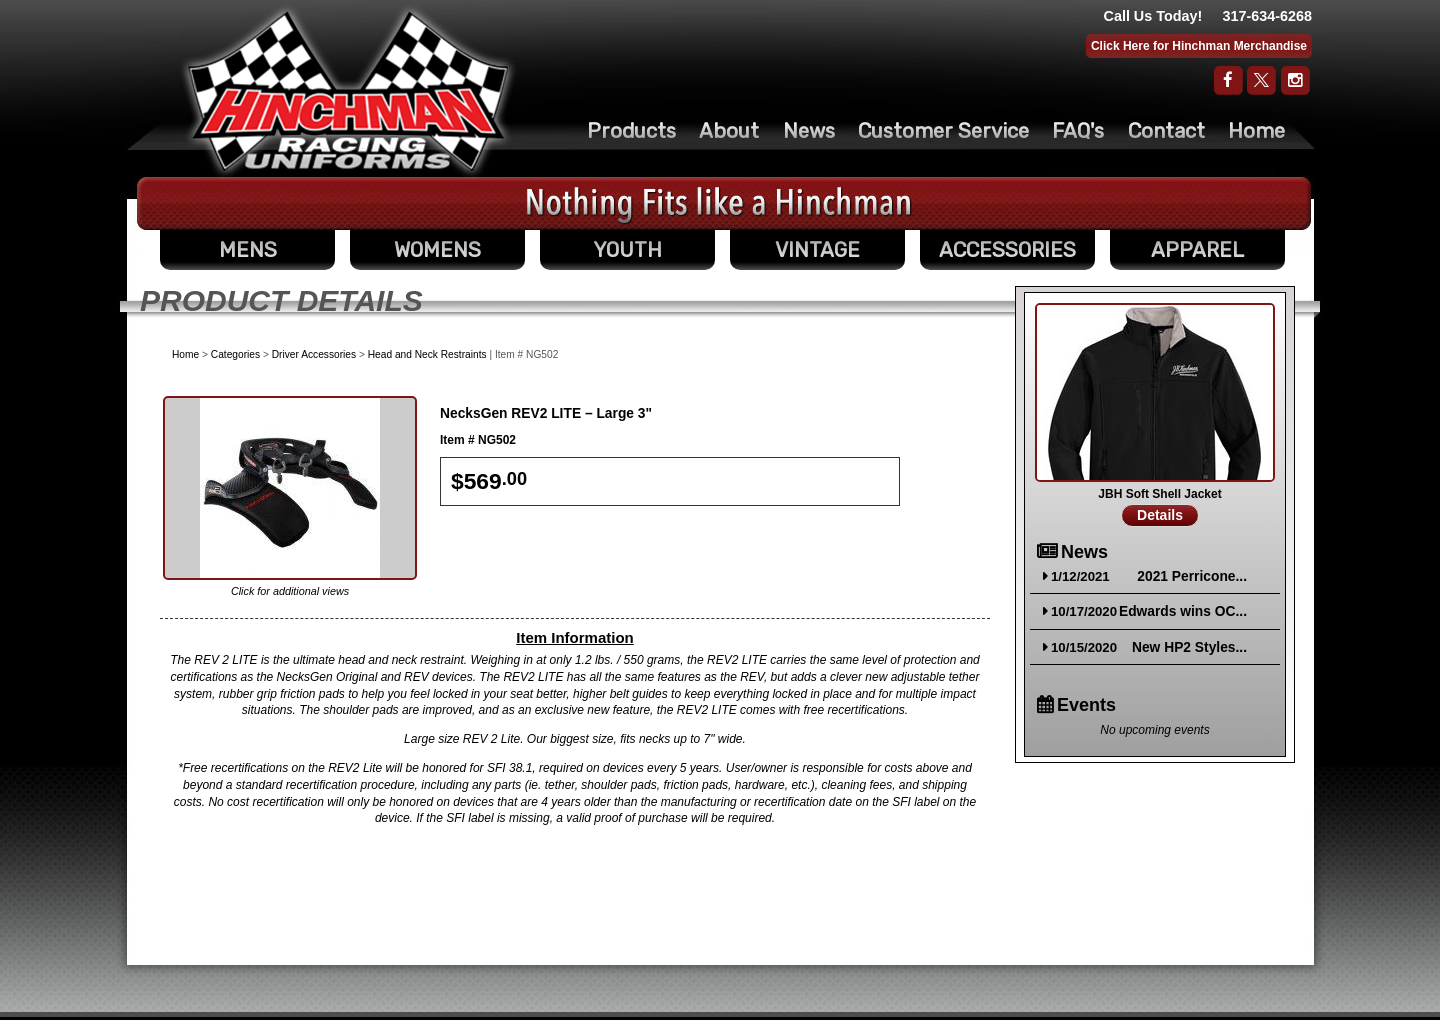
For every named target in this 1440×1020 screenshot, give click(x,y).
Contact (1166, 131)
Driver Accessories (314, 354)
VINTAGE (817, 250)
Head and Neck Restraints (427, 354)
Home (1256, 131)
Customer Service (943, 131)
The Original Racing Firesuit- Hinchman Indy (348, 91)
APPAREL (1197, 250)
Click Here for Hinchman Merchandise (1199, 46)
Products (631, 131)
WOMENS (437, 250)
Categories (235, 354)
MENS (248, 250)
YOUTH (627, 250)
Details (1160, 515)
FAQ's (1078, 131)
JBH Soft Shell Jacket (1159, 494)
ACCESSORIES (1007, 250)
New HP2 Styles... (1189, 647)
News (809, 131)
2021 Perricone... (1192, 576)
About (729, 131)
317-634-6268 (1267, 16)
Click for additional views (290, 591)
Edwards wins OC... (1183, 611)
